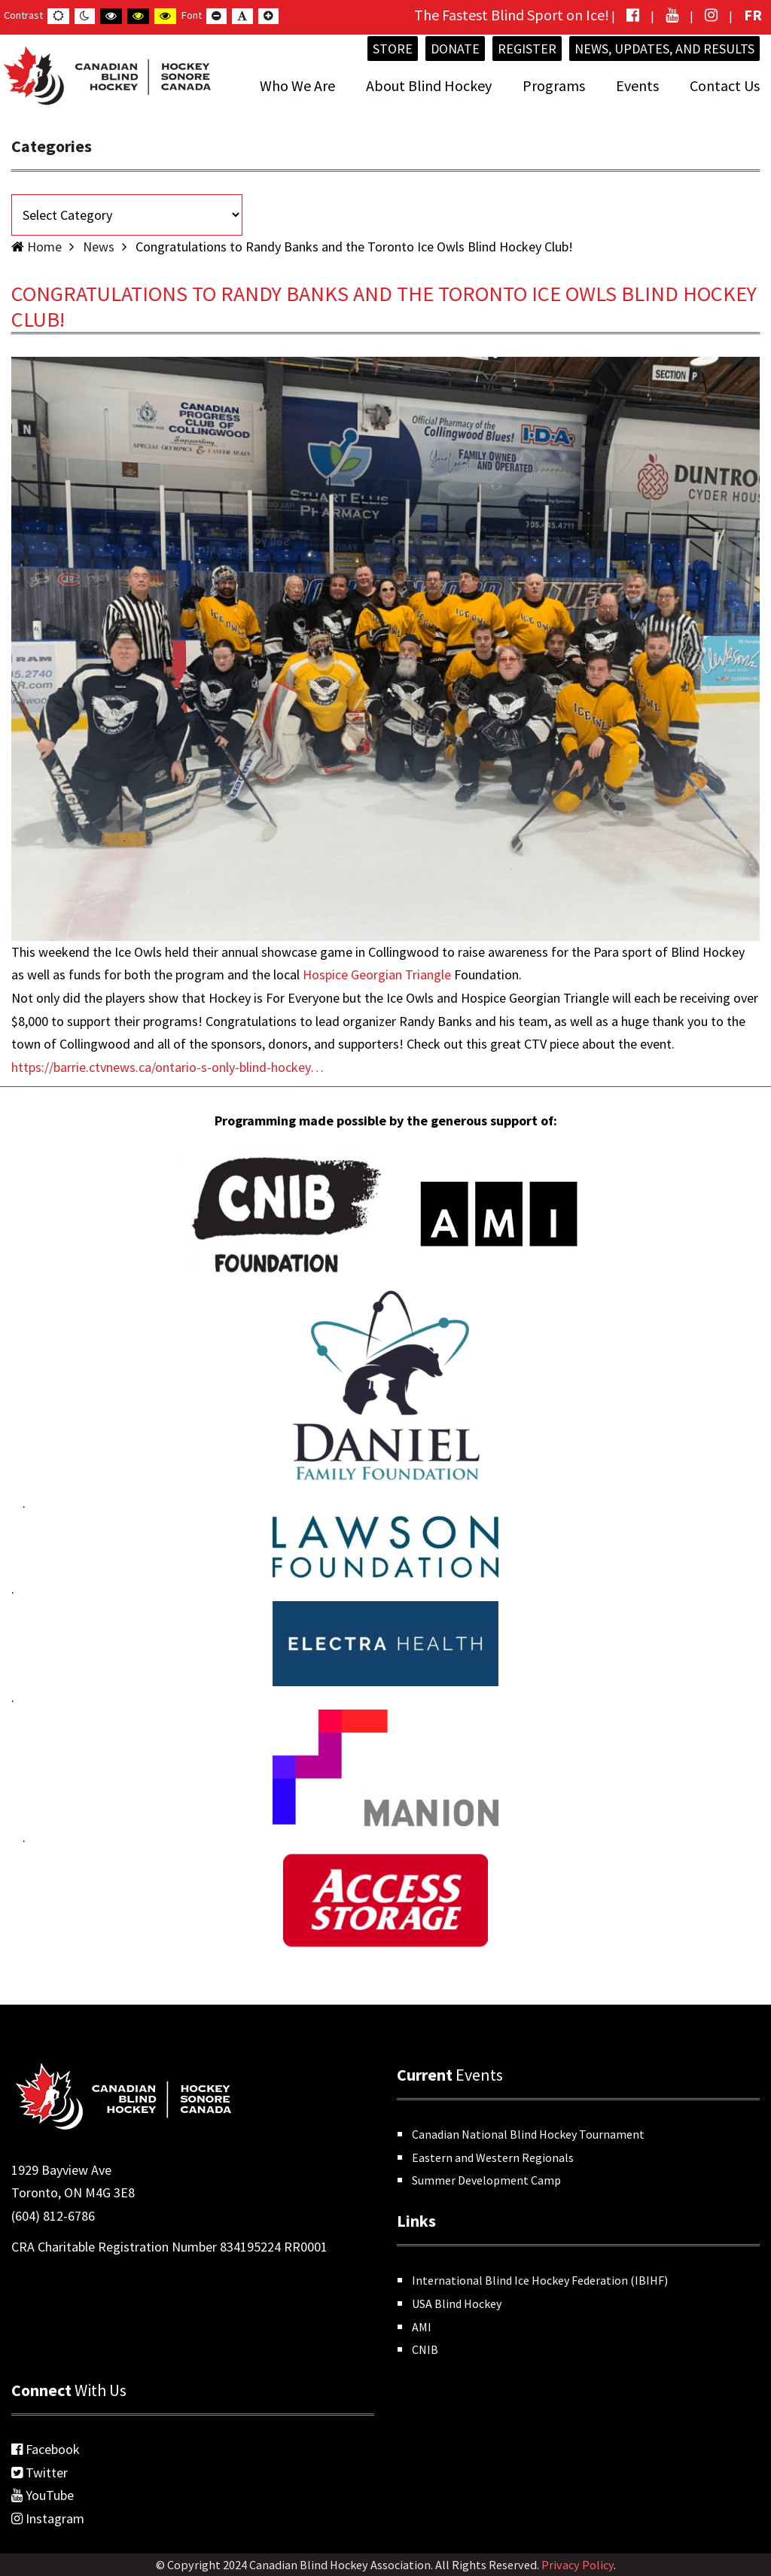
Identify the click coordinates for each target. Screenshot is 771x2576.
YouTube (42, 2495)
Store (393, 48)
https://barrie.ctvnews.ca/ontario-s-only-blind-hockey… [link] (167, 1067)
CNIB (425, 2349)
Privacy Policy (577, 2564)
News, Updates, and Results (664, 48)
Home (44, 246)
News (98, 246)
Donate (455, 48)
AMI (421, 2326)
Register (527, 48)
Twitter (39, 2472)
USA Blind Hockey (456, 2303)
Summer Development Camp (486, 2180)
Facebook (45, 2449)
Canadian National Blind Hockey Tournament (528, 2134)
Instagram (47, 2518)
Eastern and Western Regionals (493, 2157)
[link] (377, 974)
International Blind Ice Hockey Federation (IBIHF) (540, 2280)
